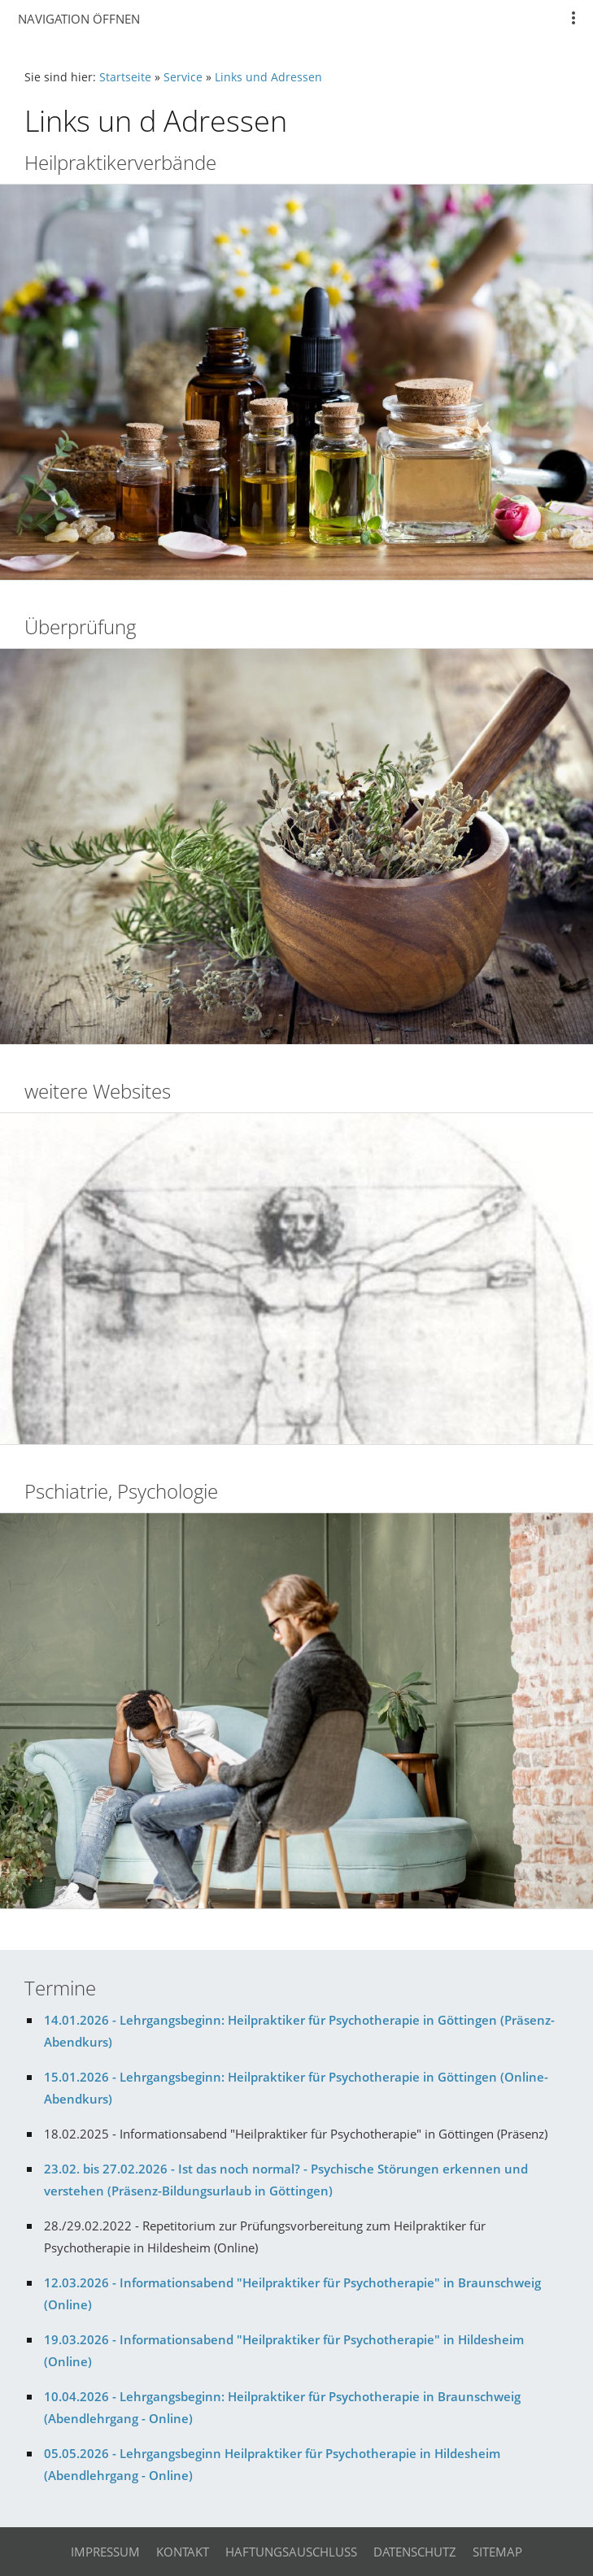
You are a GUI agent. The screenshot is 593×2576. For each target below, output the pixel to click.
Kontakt (182, 2551)
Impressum (105, 2551)
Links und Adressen (268, 77)
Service (183, 77)
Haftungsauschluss (291, 2551)
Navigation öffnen (79, 19)
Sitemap (497, 2551)
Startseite (125, 77)
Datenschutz (414, 2551)
